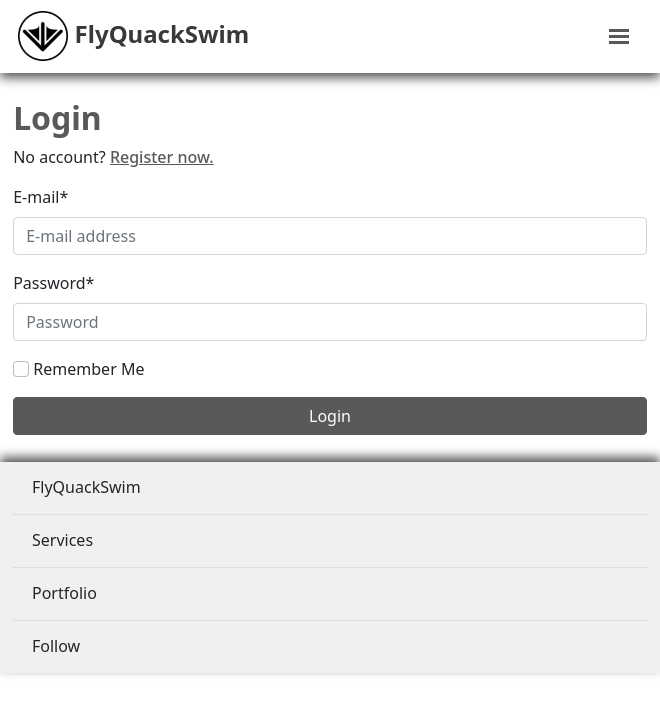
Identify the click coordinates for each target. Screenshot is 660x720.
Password (53, 283)
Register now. (162, 157)
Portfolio (64, 593)
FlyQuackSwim (86, 487)
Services (62, 540)
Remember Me (88, 369)
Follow (56, 646)
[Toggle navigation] (619, 36)
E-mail (40, 197)
